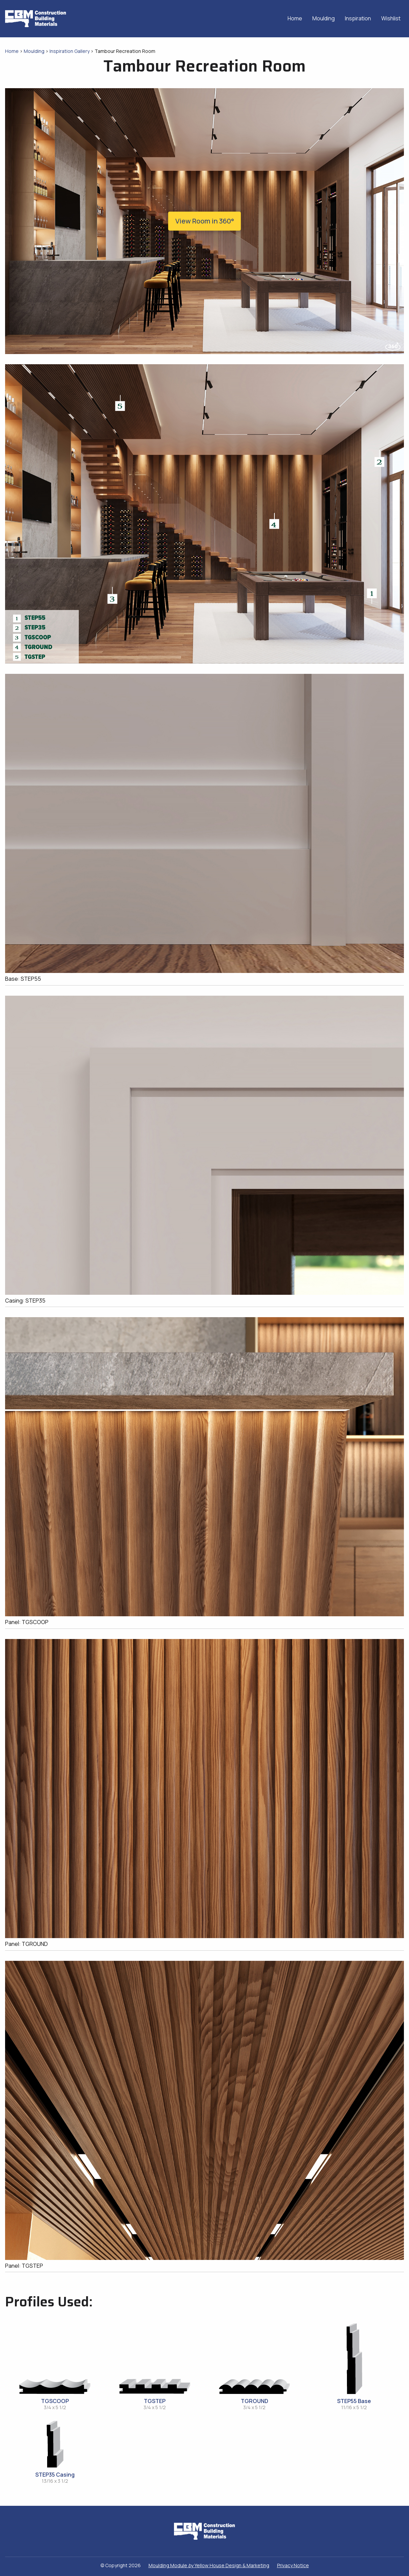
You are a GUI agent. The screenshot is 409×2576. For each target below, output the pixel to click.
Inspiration (358, 18)
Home (295, 18)
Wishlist (391, 18)
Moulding (323, 18)
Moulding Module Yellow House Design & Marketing (209, 2565)
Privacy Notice (293, 2565)
